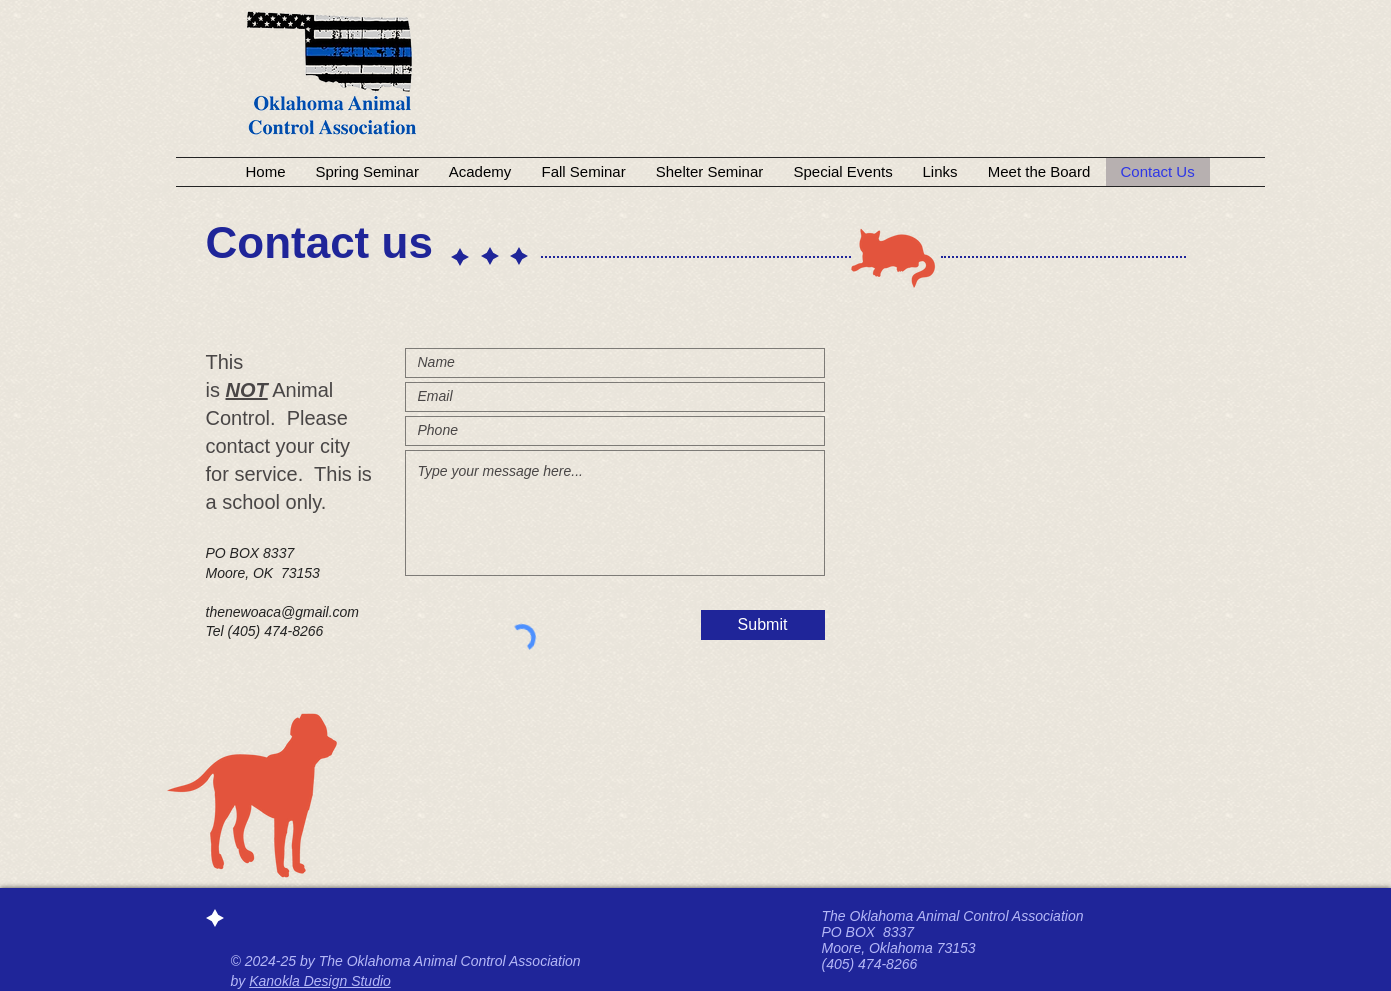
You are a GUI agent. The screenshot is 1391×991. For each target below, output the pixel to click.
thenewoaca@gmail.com (283, 612)
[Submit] (763, 625)
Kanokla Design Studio (320, 981)
